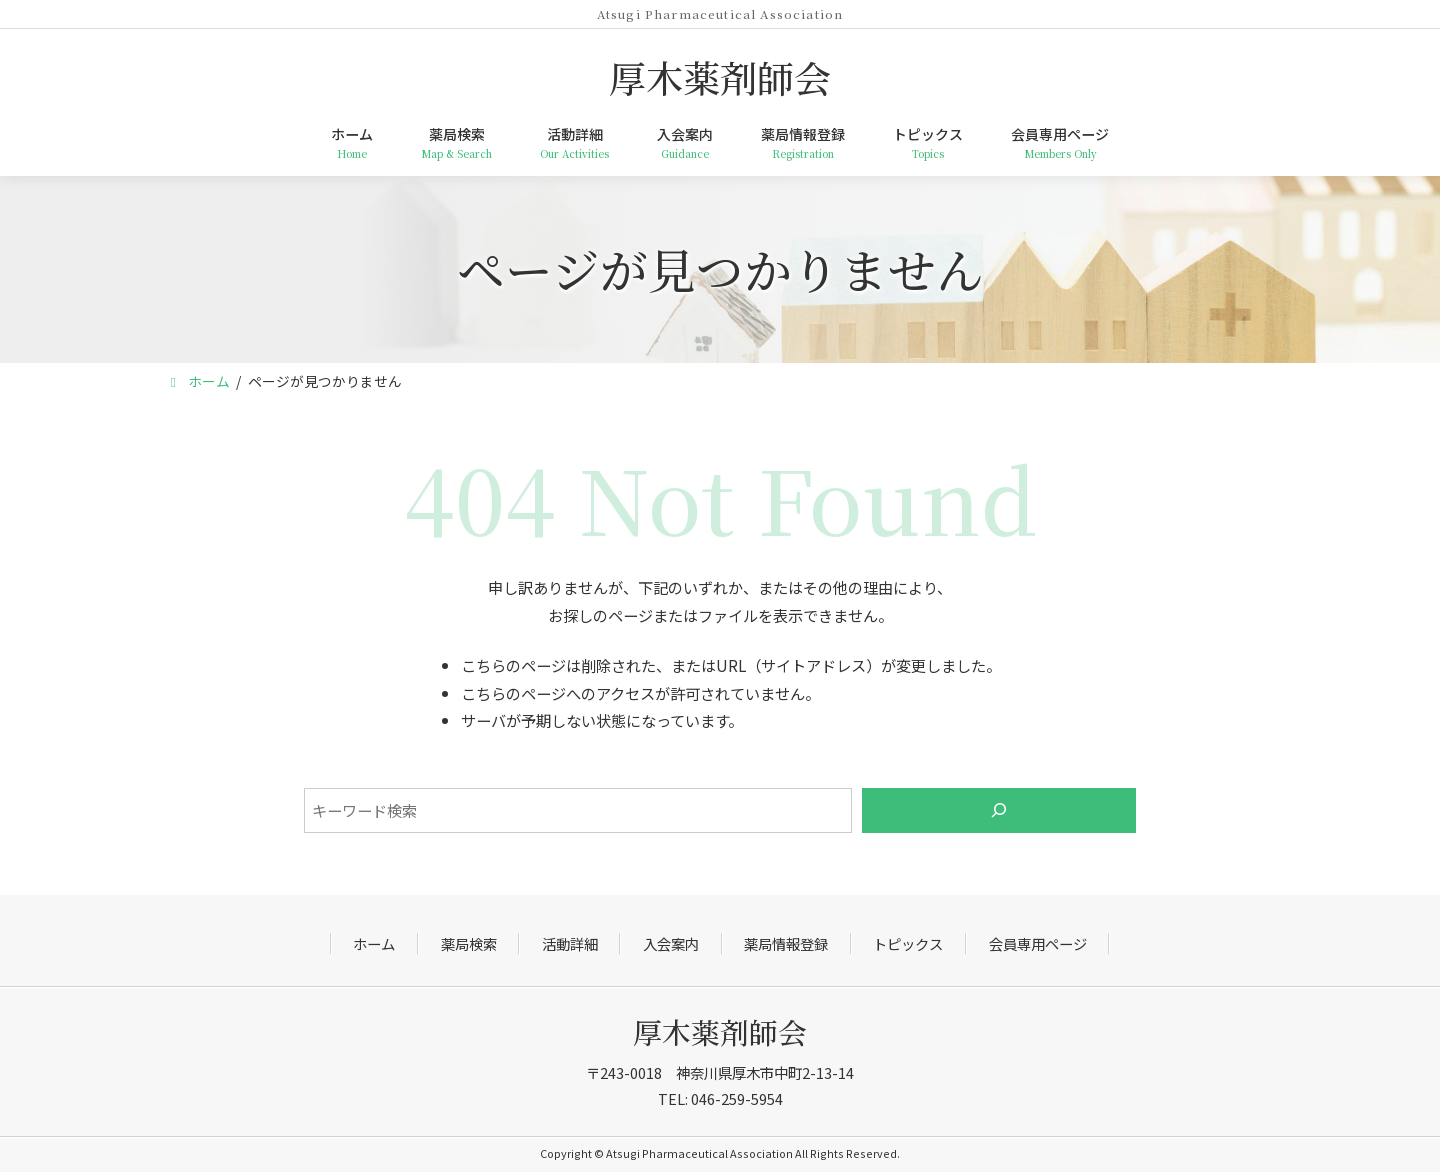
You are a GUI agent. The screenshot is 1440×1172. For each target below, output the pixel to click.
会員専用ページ (1038, 943)
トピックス (908, 943)
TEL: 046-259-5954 (720, 1098)
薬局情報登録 (786, 943)
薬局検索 (469, 943)
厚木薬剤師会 (720, 1031)
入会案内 (671, 943)
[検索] (999, 810)
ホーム (374, 943)
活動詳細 (570, 943)
